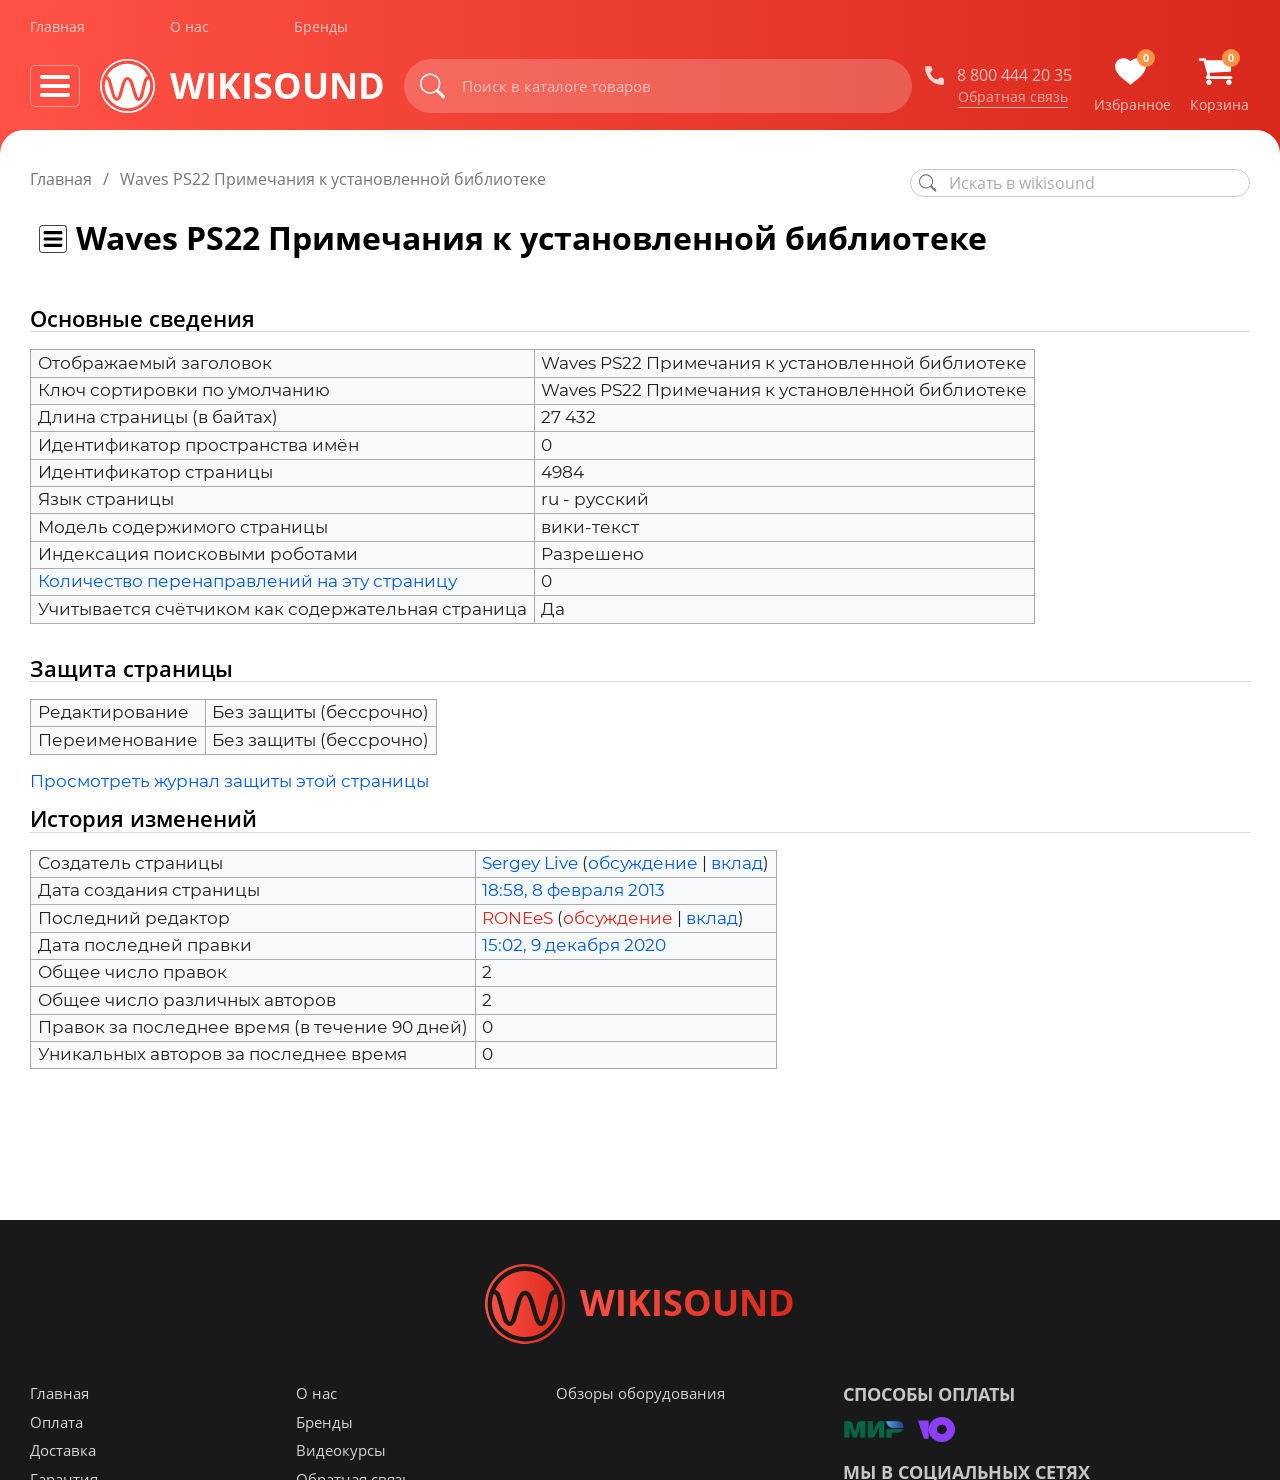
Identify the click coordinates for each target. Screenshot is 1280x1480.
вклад (737, 863)
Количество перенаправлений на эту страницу (247, 581)
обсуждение (643, 863)
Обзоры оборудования (640, 1394)
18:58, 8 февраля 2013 (573, 890)
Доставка (63, 1451)
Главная (57, 28)
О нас (189, 28)
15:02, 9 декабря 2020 (574, 945)
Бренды (321, 28)
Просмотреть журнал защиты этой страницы (229, 781)
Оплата (56, 1423)
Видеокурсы (341, 1451)
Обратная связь (1013, 99)
